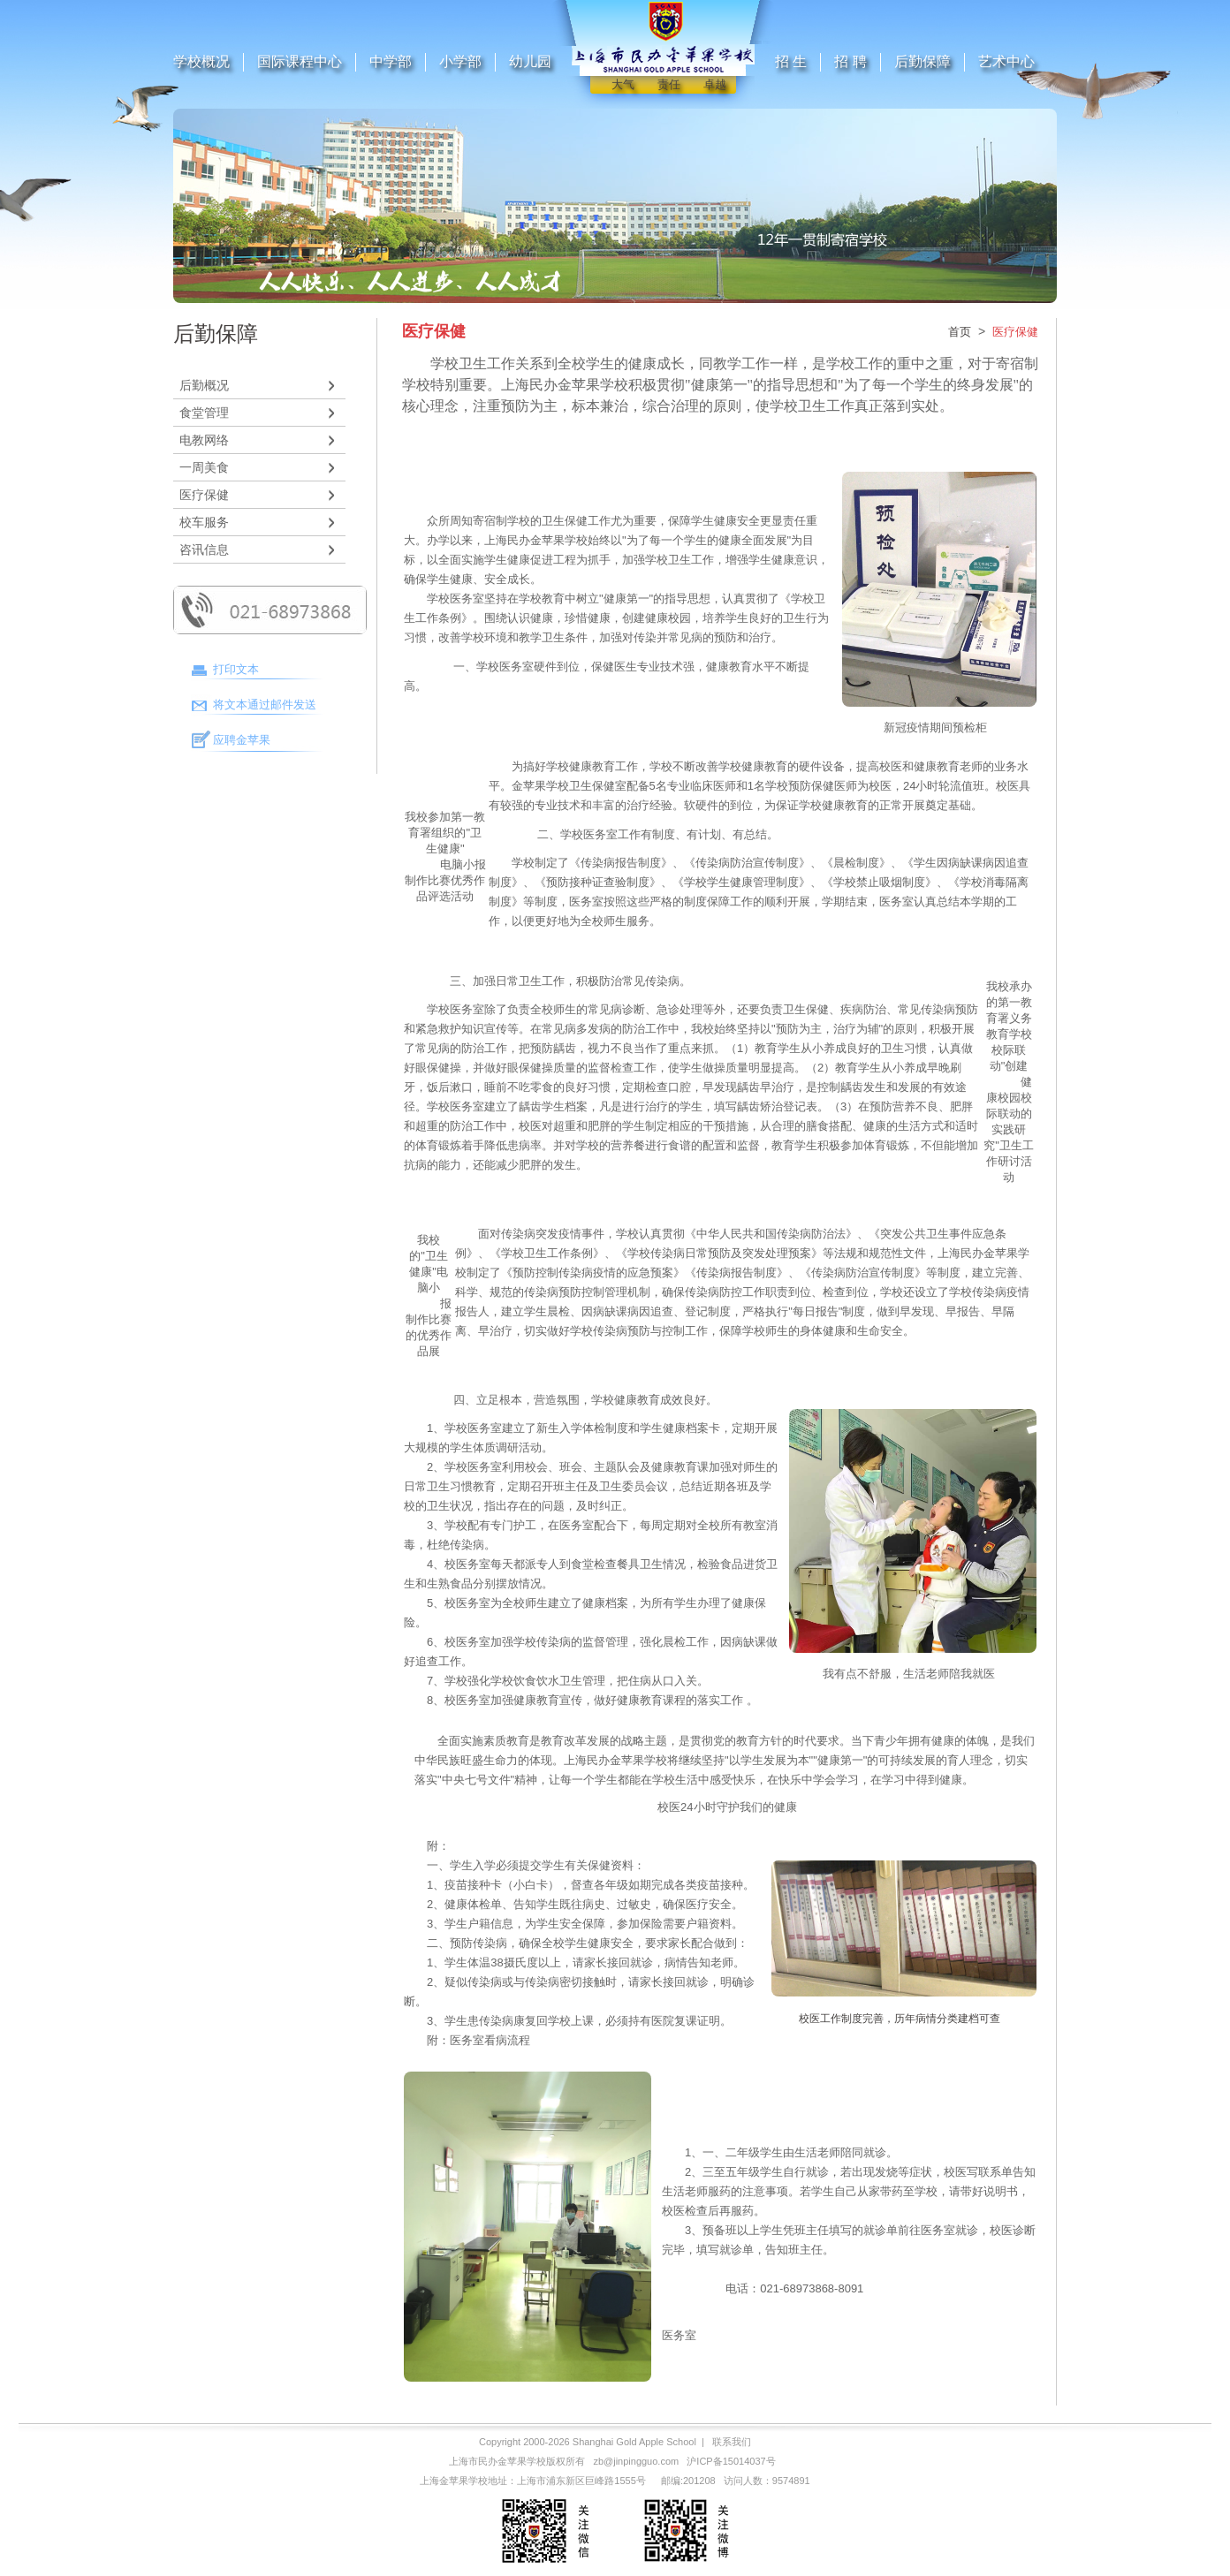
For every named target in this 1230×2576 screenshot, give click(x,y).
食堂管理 (204, 412)
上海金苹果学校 (454, 2480)
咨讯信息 (204, 549)
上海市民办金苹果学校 (497, 2461)
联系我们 (731, 2441)
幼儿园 (530, 61)
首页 (959, 331)
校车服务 (204, 522)
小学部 (460, 61)
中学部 (390, 61)
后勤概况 (204, 385)
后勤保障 (922, 61)
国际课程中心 (299, 61)
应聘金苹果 (241, 739)
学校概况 (201, 61)
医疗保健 (204, 495)
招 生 (791, 61)
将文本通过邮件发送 (264, 704)
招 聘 (850, 61)
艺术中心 (1006, 61)
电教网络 (204, 440)
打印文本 (236, 669)
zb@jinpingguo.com (636, 2461)
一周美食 (204, 467)
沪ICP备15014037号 (731, 2461)
